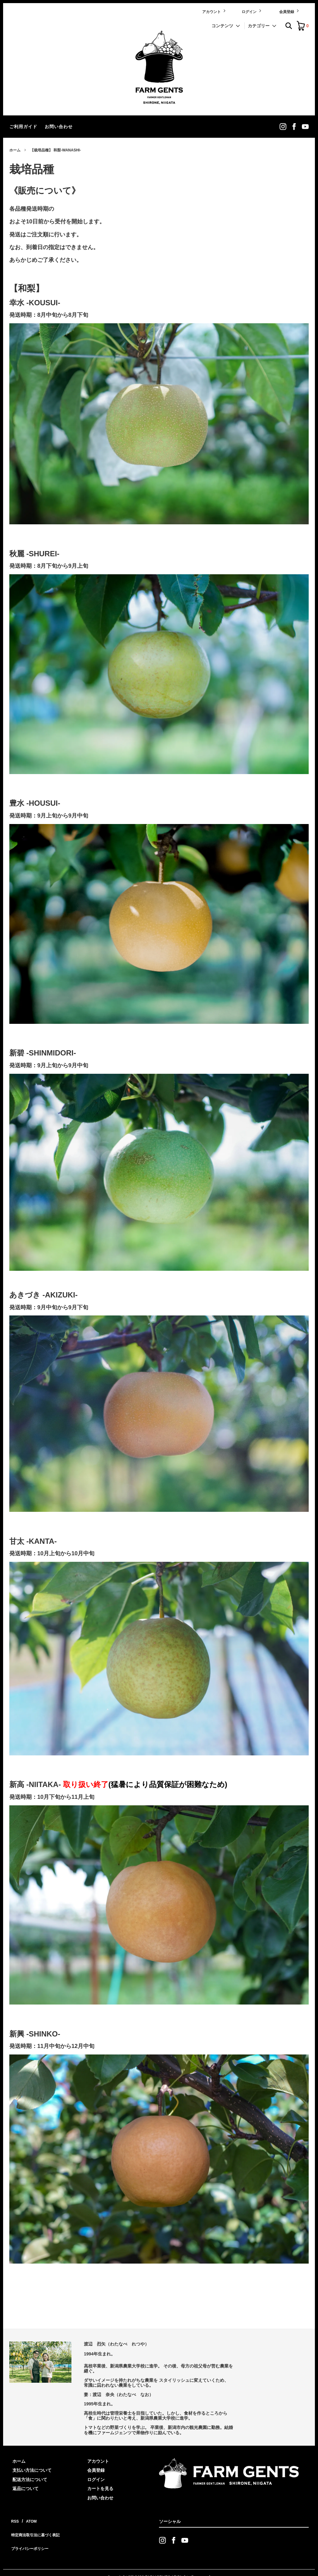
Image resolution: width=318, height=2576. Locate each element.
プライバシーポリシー (31, 2537)
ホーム (14, 150)
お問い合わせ (59, 126)
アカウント (214, 11)
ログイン (252, 11)
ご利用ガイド (23, 126)
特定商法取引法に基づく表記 (37, 2528)
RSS (13, 2519)
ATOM (28, 2519)
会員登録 (289, 11)
